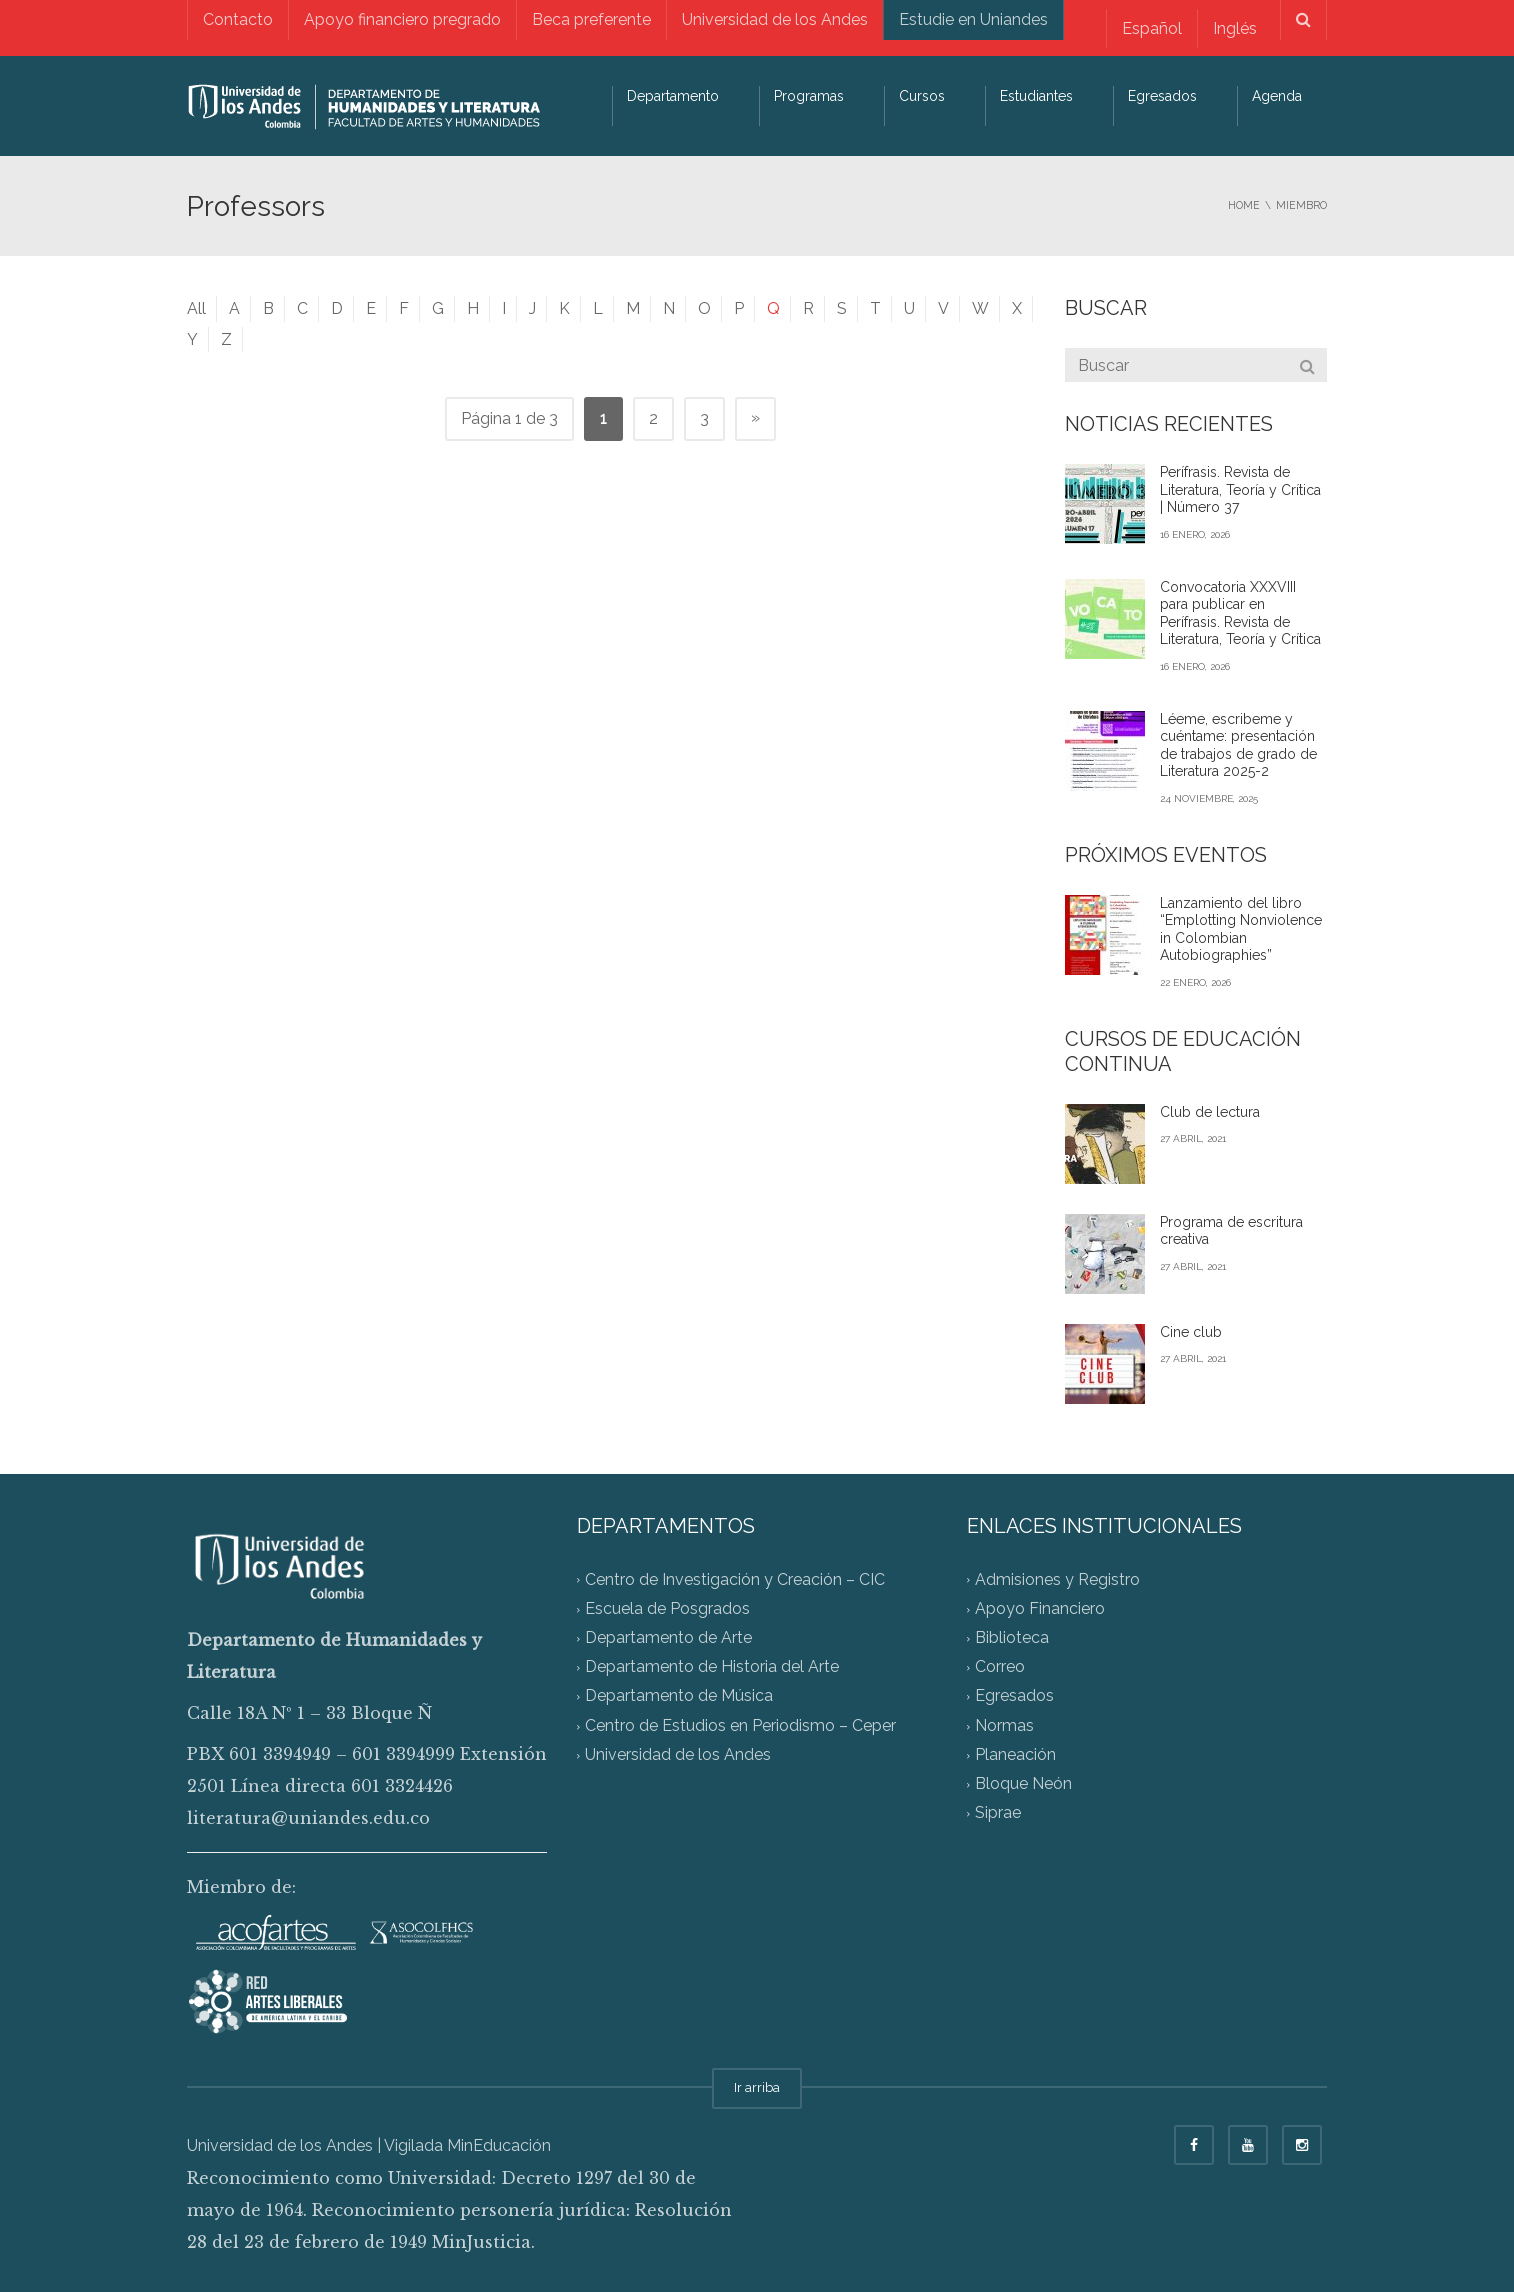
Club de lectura (1210, 1112)
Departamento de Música (679, 1696)
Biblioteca (1012, 1637)
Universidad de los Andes (775, 19)
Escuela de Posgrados (667, 1608)
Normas (1004, 1725)
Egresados (1162, 96)
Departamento (673, 96)
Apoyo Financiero (1040, 1608)
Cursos (922, 96)
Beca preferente (591, 19)
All (196, 308)
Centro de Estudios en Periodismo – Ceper (740, 1725)
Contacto (238, 19)
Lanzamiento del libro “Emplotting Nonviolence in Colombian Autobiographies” (1241, 929)
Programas (809, 96)
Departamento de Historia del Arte (712, 1667)
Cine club (1191, 1332)
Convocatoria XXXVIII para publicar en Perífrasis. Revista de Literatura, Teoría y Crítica (1240, 613)
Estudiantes (1036, 96)
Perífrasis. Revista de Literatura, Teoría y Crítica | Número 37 (1240, 489)
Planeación (1015, 1754)
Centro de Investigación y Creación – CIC (735, 1579)
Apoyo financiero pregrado (402, 19)
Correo (1000, 1667)
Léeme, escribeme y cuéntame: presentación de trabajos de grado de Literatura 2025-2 (1238, 745)
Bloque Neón (1023, 1784)
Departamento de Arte (668, 1637)
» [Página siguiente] (755, 417)
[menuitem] (1151, 28)
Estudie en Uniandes (973, 19)
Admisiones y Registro (1057, 1579)
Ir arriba (757, 2087)
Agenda (1277, 96)
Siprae (998, 1813)
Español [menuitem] (1152, 28)
